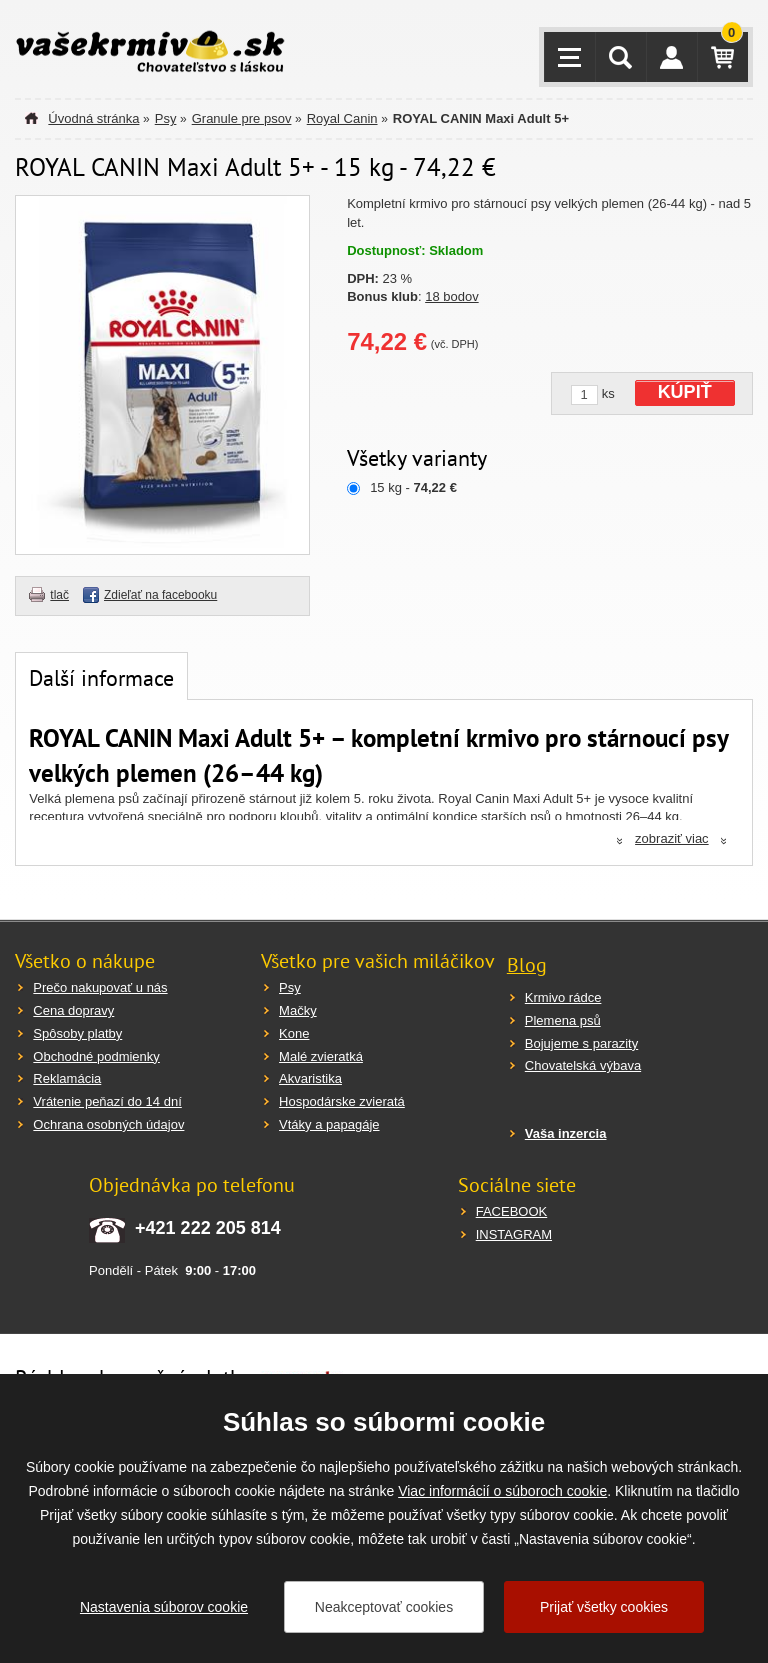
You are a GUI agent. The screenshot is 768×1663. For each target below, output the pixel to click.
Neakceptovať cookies (384, 1607)
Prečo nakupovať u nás (100, 987)
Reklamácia (67, 1078)
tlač (59, 595)
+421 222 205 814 (208, 1228)
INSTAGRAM (514, 1234)
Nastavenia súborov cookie (164, 1607)
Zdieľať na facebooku (160, 595)
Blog (527, 965)
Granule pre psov (242, 118)
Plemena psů (563, 1020)
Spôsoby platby (77, 1033)
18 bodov (452, 296)
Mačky (298, 1010)
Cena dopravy (73, 1010)
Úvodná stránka (93, 118)
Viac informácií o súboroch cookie (502, 1491)
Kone (294, 1033)
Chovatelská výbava (583, 1065)
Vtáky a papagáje (329, 1124)
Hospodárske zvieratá (342, 1101)
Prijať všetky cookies (604, 1607)
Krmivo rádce (563, 997)
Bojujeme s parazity (581, 1043)
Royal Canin (342, 118)
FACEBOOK (512, 1211)
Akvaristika (310, 1078)
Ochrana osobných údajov (108, 1124)
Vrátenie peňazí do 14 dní (107, 1101)
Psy (166, 118)
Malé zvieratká (321, 1056)
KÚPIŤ (685, 392)
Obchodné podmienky (96, 1056)
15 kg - (413, 487)
